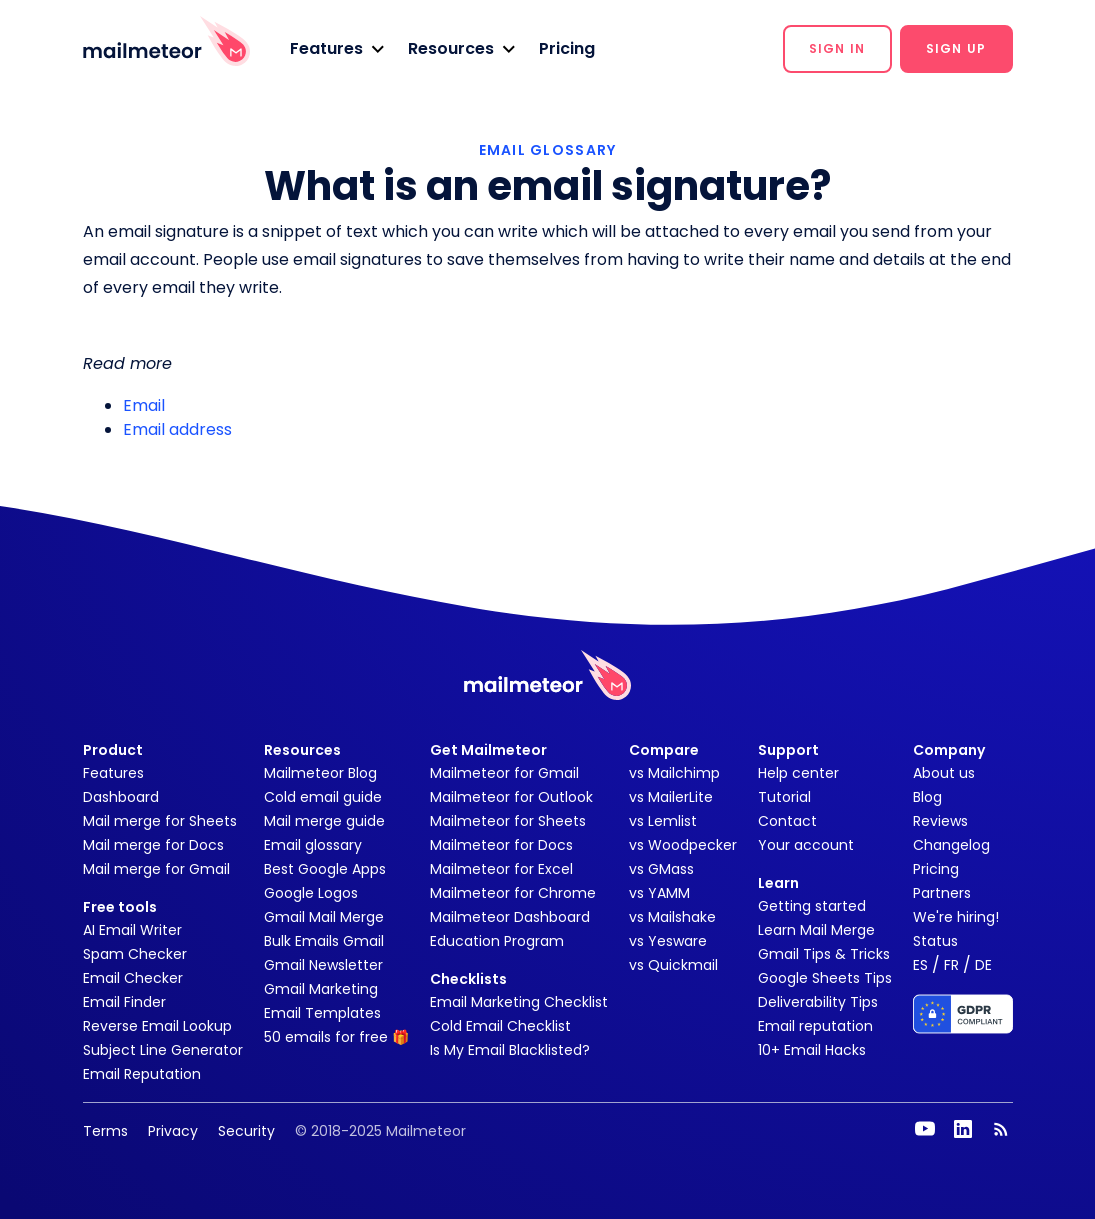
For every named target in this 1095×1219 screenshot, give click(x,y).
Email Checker (133, 978)
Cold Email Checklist (500, 1026)
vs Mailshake (672, 917)
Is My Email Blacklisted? (510, 1050)
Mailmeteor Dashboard (510, 917)
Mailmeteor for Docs (501, 845)
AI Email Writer (132, 930)
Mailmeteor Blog (320, 773)
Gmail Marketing (321, 989)
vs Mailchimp (674, 773)
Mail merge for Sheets (160, 821)
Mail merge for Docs (153, 845)
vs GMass (661, 869)
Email (144, 405)
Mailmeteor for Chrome (513, 893)
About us (944, 773)
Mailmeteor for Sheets (508, 821)
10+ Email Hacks (812, 1050)
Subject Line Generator (163, 1050)
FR (951, 965)
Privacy (173, 1131)
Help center (798, 773)
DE (983, 965)
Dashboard (121, 797)
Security (246, 1131)
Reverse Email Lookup (157, 1026)
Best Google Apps (325, 869)
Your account (806, 845)
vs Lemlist (663, 821)
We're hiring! (956, 917)
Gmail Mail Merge (324, 917)
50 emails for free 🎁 (336, 1037)
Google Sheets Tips (825, 978)
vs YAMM (659, 893)
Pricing (567, 48)
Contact (787, 821)
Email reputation (815, 1026)
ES (920, 965)
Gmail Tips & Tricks (824, 954)
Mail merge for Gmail (156, 869)
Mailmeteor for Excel (501, 869)
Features (113, 773)
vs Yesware (668, 941)
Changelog (951, 845)
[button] (337, 49)
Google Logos (311, 893)
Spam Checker (135, 954)
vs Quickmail (673, 965)
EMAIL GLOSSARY (548, 150)
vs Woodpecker (683, 845)
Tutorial (784, 797)
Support (788, 750)
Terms (105, 1131)
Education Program (497, 941)
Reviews (940, 821)
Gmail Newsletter (323, 965)
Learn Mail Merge (816, 930)
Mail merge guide (324, 821)
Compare (664, 750)
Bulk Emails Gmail (324, 941)
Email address (177, 429)
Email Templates (322, 1013)
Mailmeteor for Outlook (511, 797)
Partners (942, 893)
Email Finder (124, 1002)
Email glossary (313, 845)
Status (935, 941)
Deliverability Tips (818, 1002)
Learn (778, 883)
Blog (927, 797)
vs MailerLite (671, 797)
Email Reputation (142, 1074)
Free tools (120, 907)
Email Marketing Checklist (519, 1002)
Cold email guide (323, 797)
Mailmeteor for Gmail (504, 773)
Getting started (812, 906)
